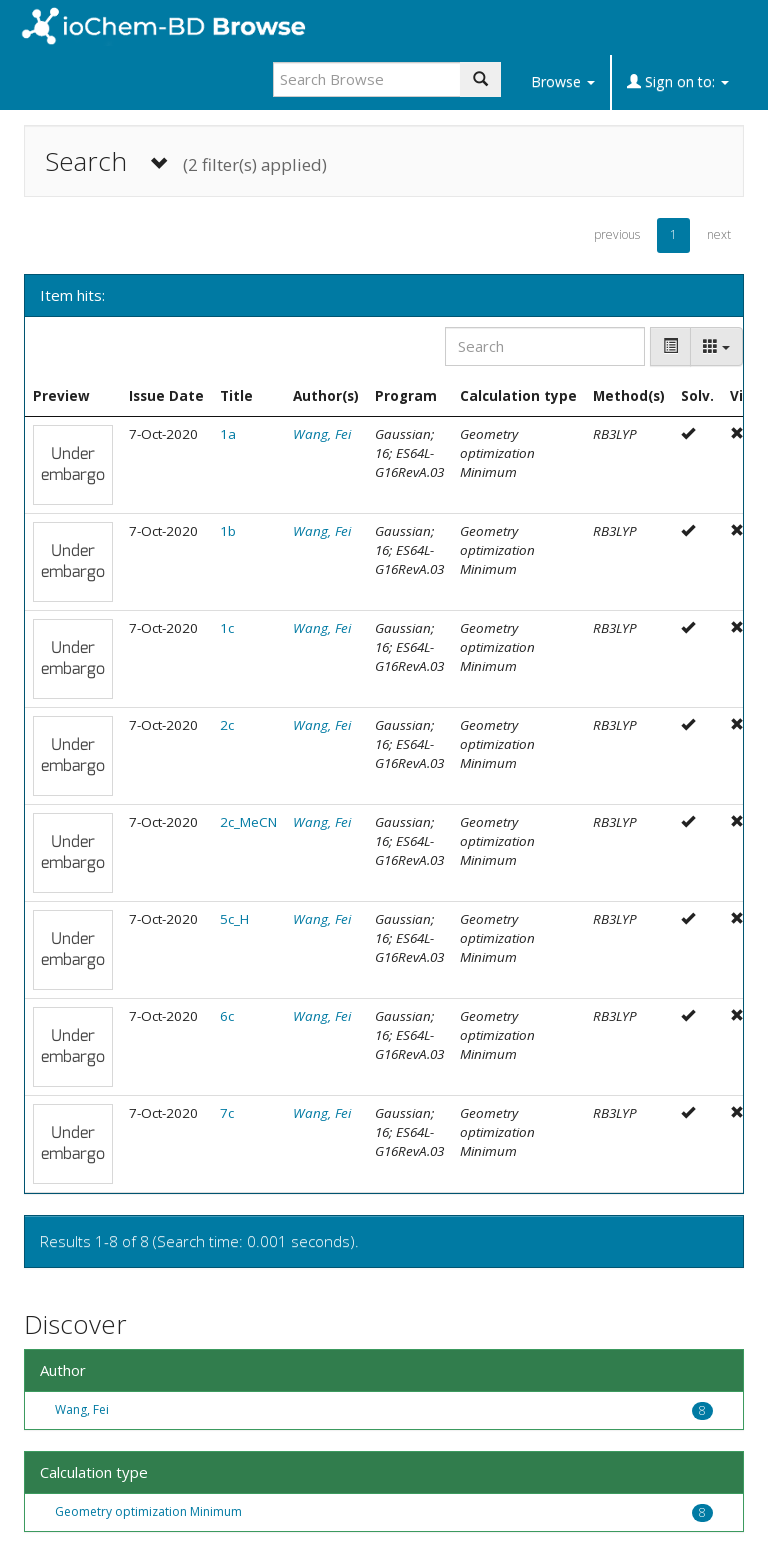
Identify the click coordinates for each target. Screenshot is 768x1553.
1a (228, 434)
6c (227, 1016)
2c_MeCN (248, 822)
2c (227, 725)
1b (228, 531)
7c (227, 1113)
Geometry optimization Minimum (148, 1511)
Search (186, 161)
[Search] (545, 346)
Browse (563, 81)
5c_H (234, 919)
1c (227, 628)
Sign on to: (678, 81)
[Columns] (716, 346)
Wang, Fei (322, 434)
